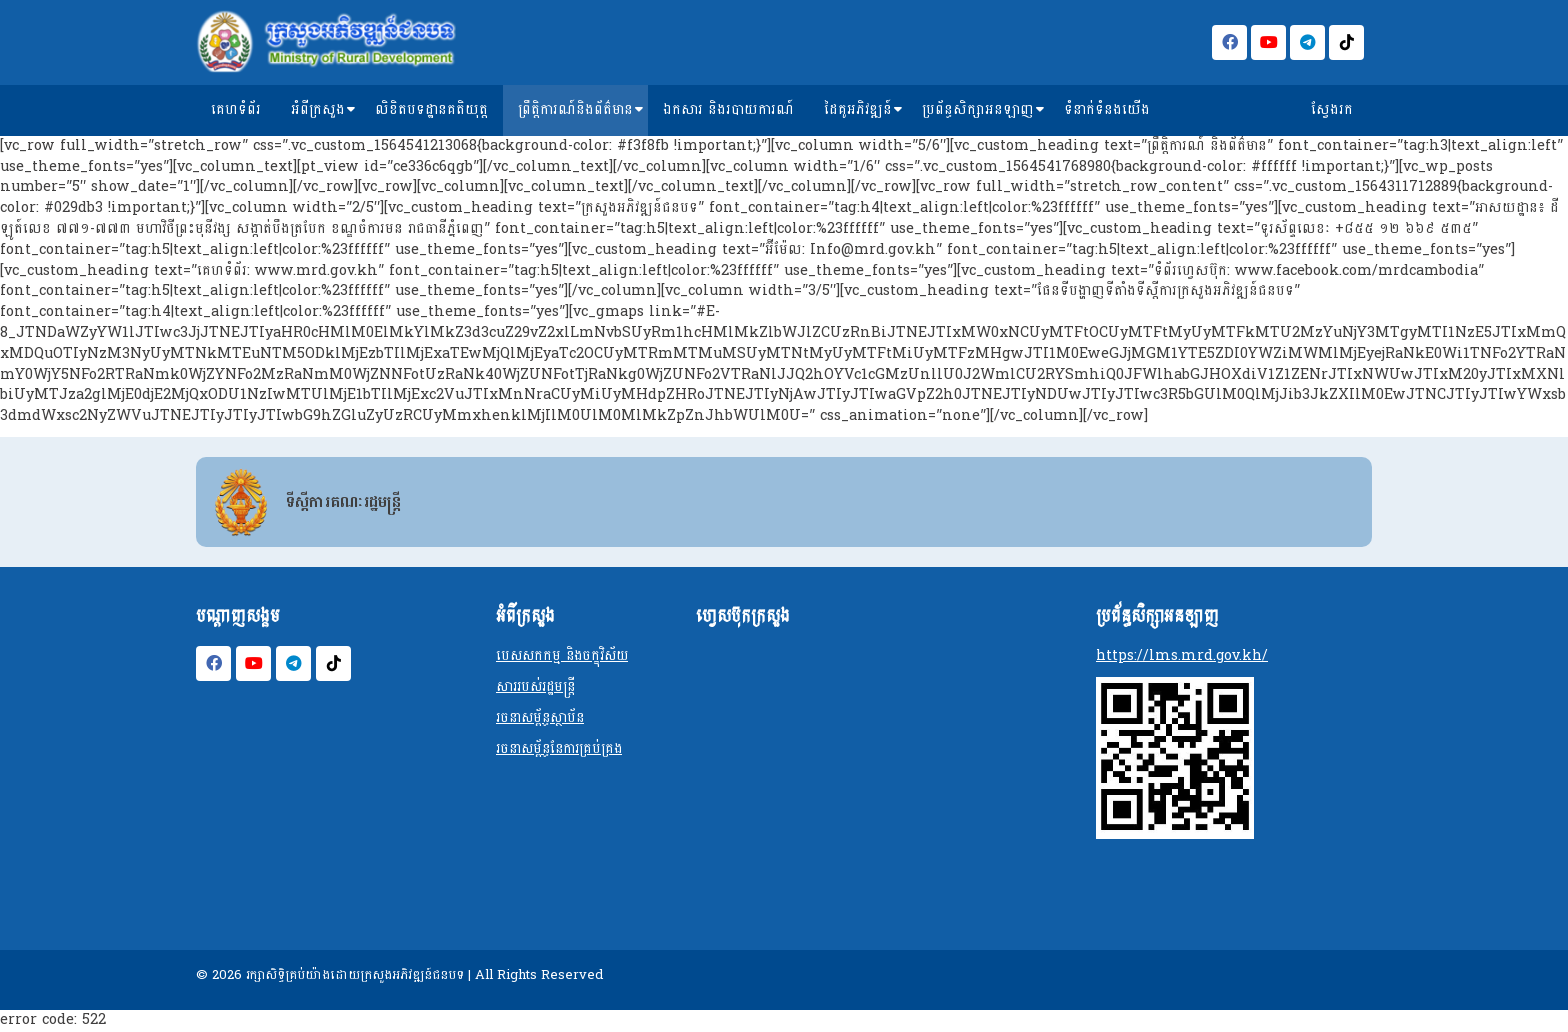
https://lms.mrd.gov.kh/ (1182, 655)
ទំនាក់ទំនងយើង (1107, 109)
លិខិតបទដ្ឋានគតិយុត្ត (431, 109)
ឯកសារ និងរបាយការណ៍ (728, 109)
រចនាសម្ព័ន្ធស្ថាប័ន (540, 717)
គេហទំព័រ (236, 109)
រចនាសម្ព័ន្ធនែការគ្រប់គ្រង (559, 748)
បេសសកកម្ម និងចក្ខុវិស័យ (562, 655)
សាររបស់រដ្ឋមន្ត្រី (535, 686)
